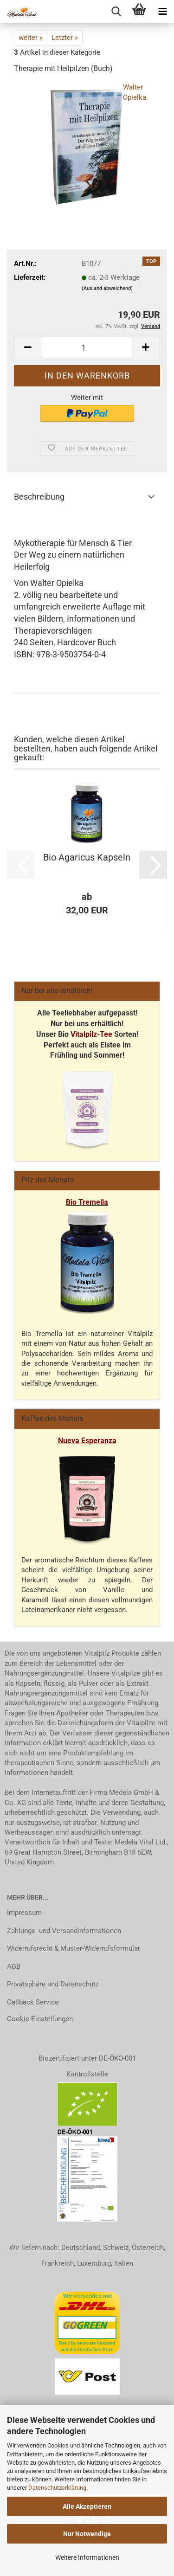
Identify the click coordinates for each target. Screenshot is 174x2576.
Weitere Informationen (87, 2557)
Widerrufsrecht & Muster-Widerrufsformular (73, 1948)
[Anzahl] (87, 347)
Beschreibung (39, 496)
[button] (28, 347)
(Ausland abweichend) (107, 288)
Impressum (24, 1912)
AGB (13, 1966)
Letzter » (65, 37)
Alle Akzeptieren (87, 2506)
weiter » (31, 37)
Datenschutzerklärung (57, 2487)
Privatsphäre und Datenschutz (53, 1984)
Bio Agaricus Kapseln (86, 857)
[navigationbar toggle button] (162, 11)
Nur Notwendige (87, 2533)
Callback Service (32, 2002)
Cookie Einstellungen (40, 2019)
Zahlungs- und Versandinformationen (64, 1931)
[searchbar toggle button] (116, 11)
